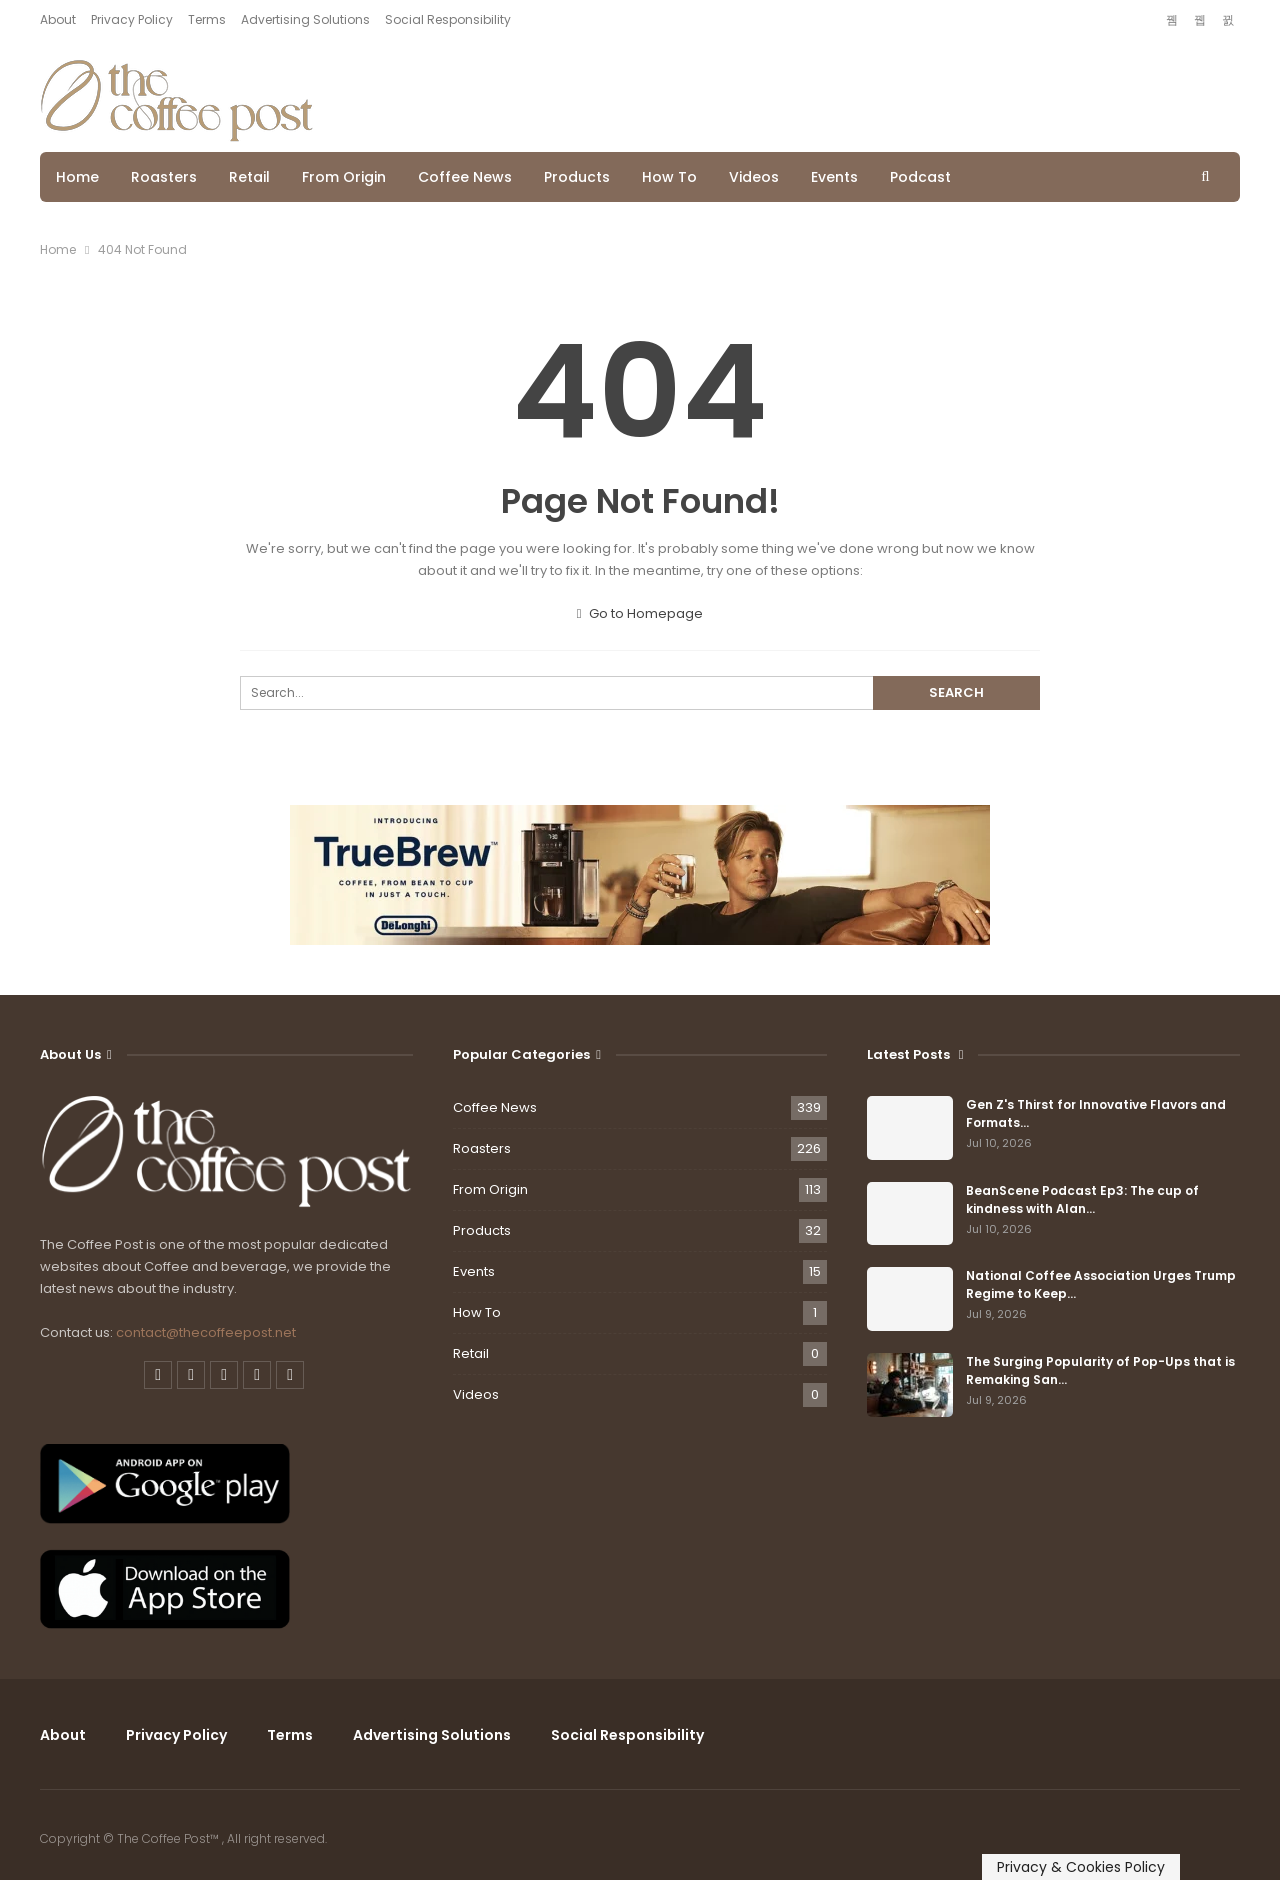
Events (834, 177)
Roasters (164, 177)
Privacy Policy (132, 19)
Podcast (920, 177)
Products (577, 177)
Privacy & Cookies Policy (1081, 1867)
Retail (249, 177)
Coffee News (465, 177)
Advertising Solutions (305, 19)
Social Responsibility (448, 19)
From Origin (344, 177)
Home (77, 177)
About (58, 19)
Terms (207, 19)
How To (669, 177)
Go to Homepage (640, 613)
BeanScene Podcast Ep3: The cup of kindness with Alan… (1082, 1199)
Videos (754, 177)
